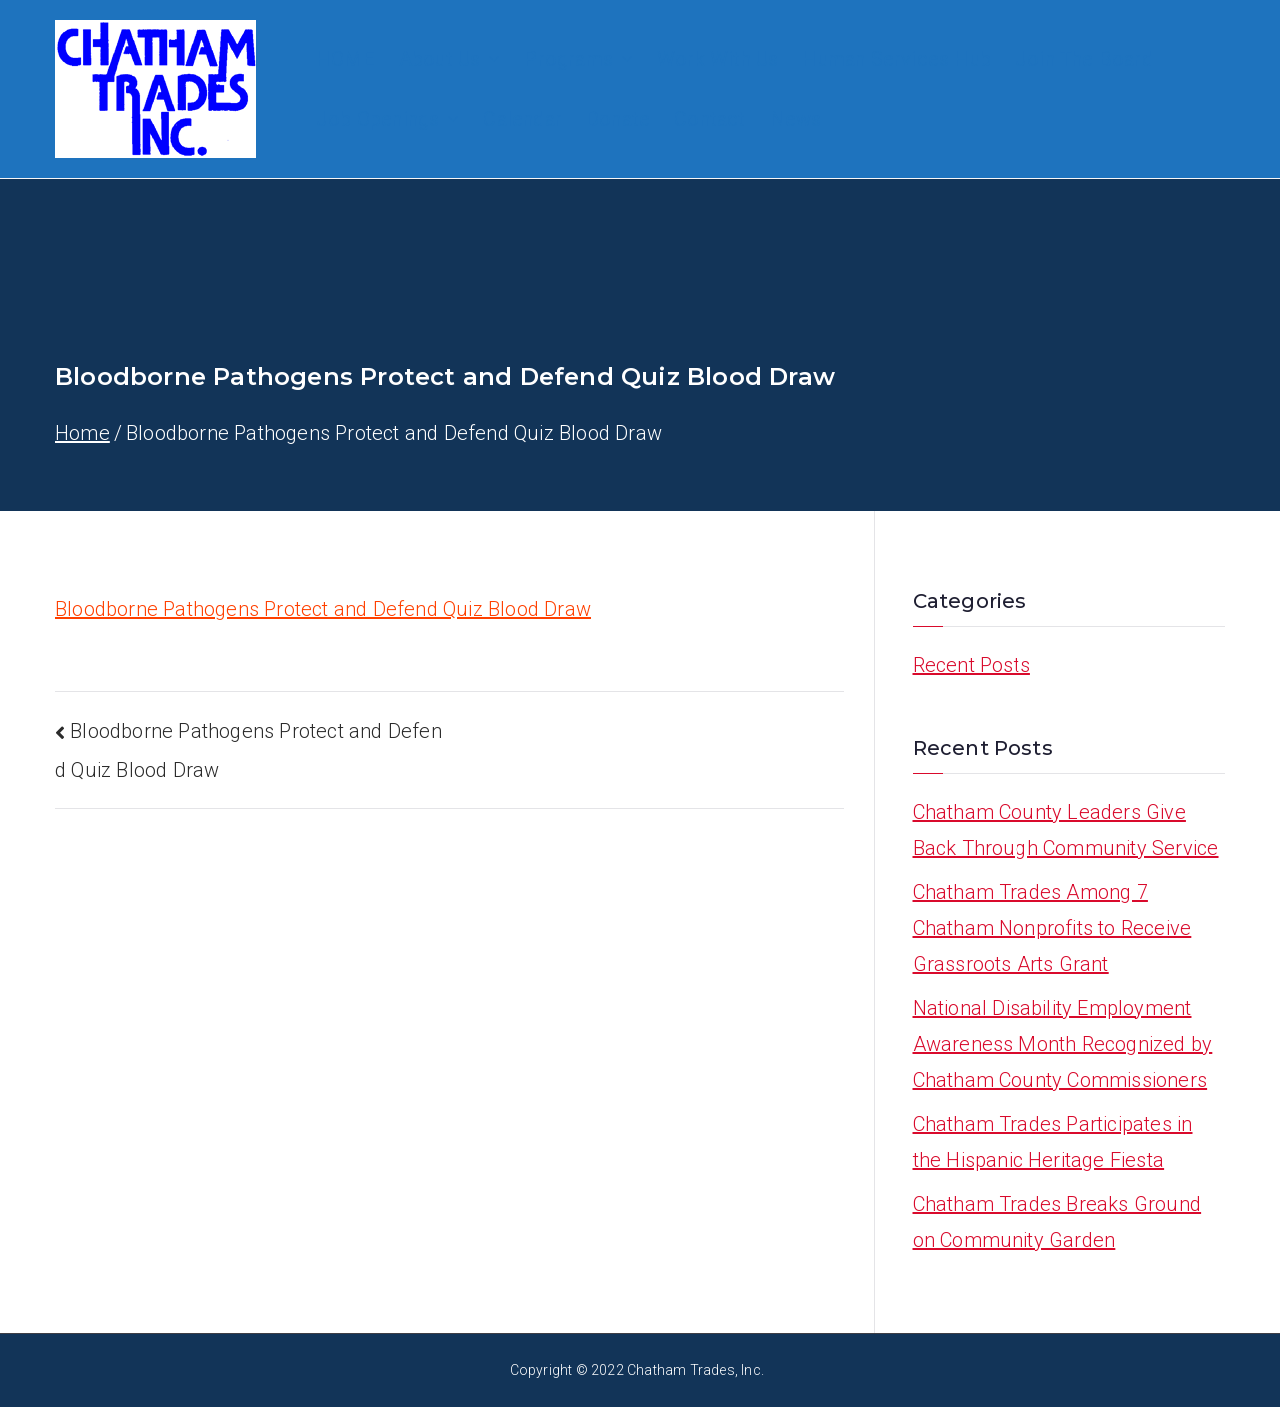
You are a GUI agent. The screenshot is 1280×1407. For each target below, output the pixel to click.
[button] (490, 59)
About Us (450, 59)
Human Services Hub (896, 59)
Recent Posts (971, 665)
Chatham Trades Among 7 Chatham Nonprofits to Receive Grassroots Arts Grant (1052, 928)
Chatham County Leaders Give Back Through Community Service (1066, 830)
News (796, 119)
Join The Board (1084, 59)
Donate (618, 119)
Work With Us (717, 59)
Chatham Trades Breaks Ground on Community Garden (1057, 1222)
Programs (578, 59)
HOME (345, 59)
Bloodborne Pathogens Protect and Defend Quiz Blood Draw (323, 609)
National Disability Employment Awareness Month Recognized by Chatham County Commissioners (1063, 1044)
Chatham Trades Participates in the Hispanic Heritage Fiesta (1053, 1142)
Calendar (522, 119)
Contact (709, 119)
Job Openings (387, 119)
